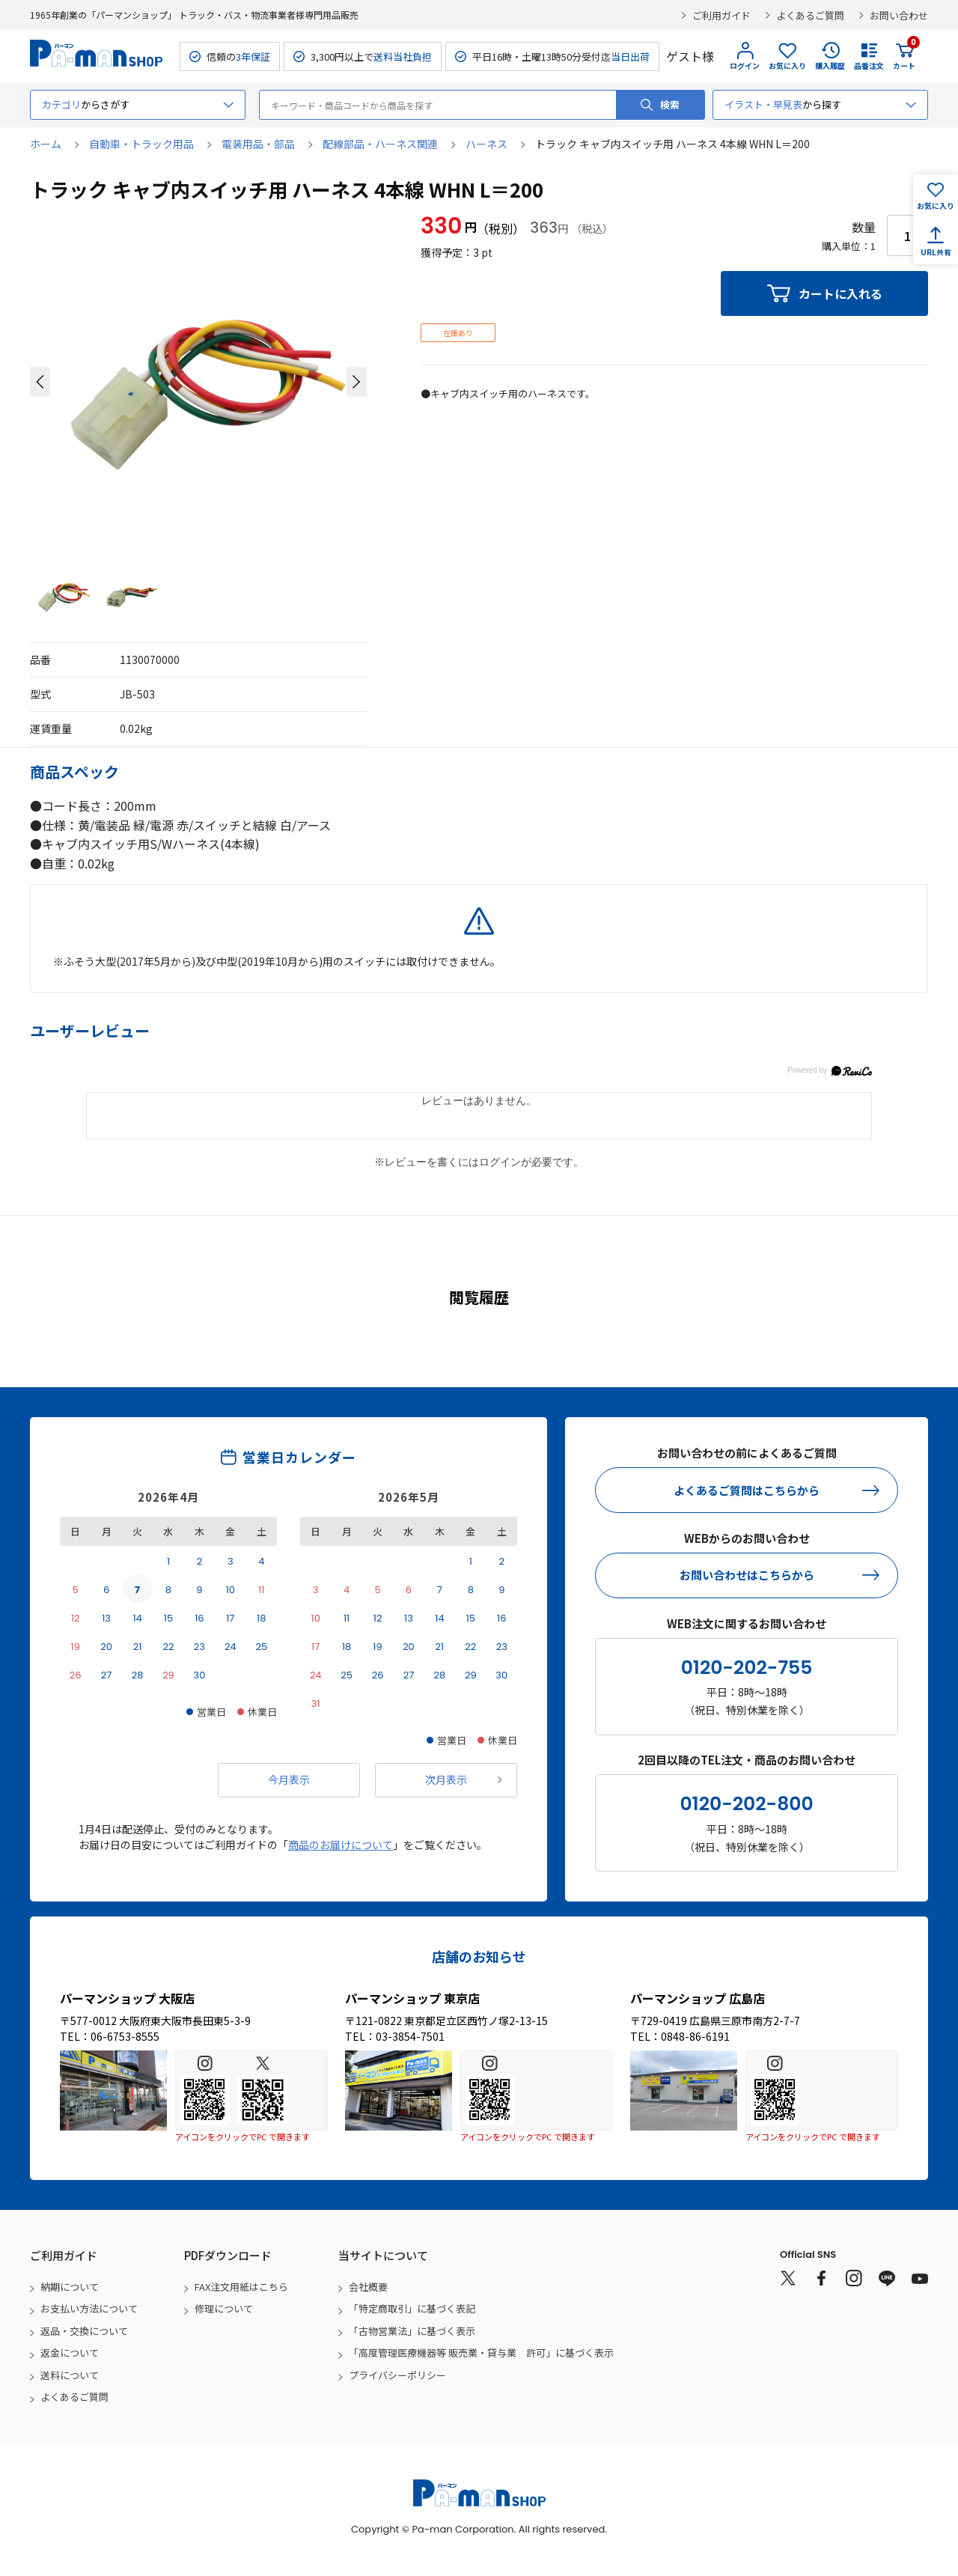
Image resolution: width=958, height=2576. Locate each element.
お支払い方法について (89, 2308)
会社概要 (368, 2287)
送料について (69, 2375)
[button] (40, 382)
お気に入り (787, 65)
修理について (224, 2308)
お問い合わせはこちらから (747, 1575)
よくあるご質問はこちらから (747, 1490)
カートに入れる (840, 293)
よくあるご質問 (810, 15)
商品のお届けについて (340, 1844)
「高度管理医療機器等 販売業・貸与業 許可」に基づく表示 (481, 2352)
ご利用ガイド (721, 15)
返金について (69, 2352)
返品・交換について (84, 2331)
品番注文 (869, 65)
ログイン (745, 65)
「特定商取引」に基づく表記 (412, 2308)
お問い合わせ (899, 15)
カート (904, 56)
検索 (670, 104)
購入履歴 (830, 65)
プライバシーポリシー (397, 2375)
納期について (69, 2287)
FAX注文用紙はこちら (241, 2287)
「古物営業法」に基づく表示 (412, 2331)
